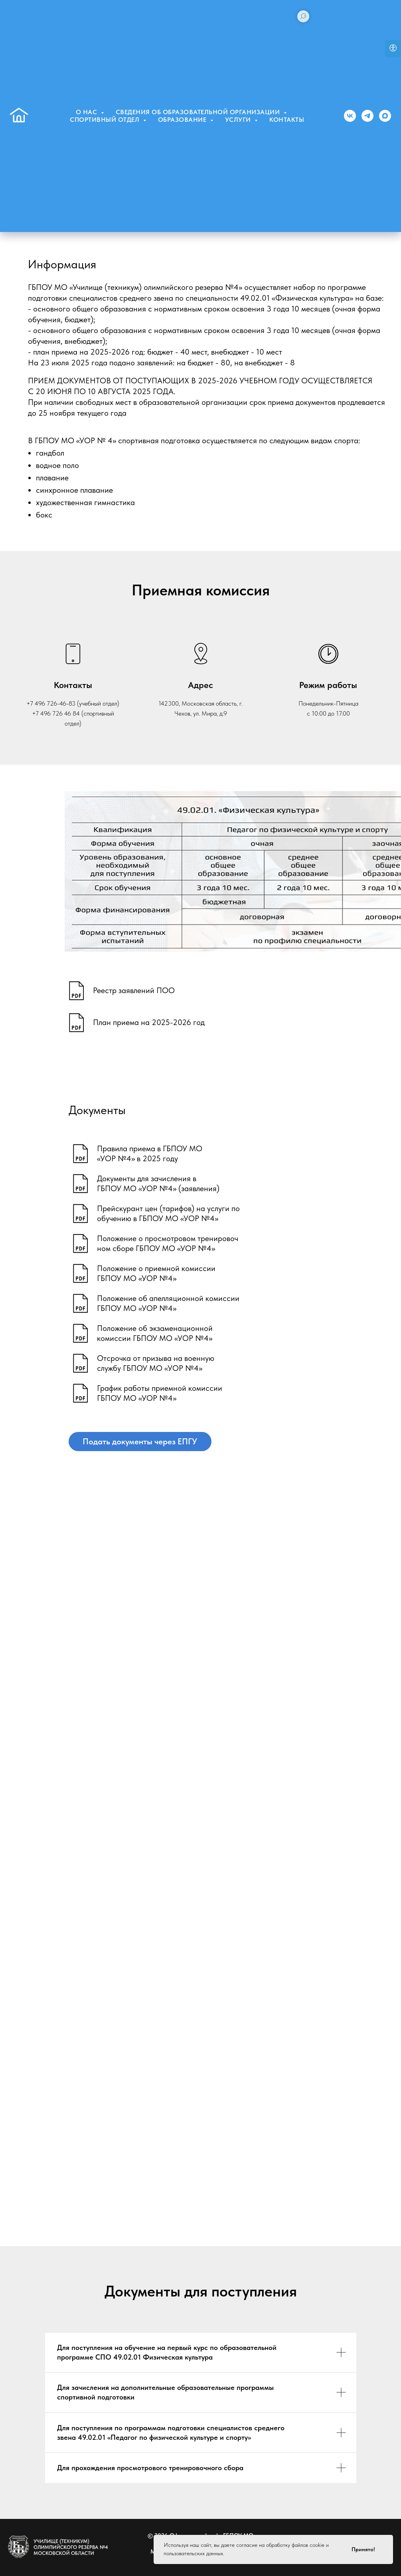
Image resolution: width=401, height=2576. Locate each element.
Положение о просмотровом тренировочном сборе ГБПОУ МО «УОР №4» (167, 1243)
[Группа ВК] (350, 116)
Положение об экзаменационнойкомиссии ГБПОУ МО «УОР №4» (155, 1333)
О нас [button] (87, 112)
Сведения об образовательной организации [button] (199, 112)
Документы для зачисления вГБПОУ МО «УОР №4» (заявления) (158, 1183)
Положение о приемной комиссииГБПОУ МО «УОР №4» (156, 1273)
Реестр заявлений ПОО (134, 990)
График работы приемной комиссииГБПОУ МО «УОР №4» (159, 1393)
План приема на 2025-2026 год (149, 1022)
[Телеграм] (367, 116)
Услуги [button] (239, 119)
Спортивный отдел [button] (105, 119)
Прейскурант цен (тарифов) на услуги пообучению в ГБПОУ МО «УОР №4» (168, 1213)
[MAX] (385, 116)
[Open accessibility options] (393, 48)
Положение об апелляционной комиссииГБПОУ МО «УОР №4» (168, 1303)
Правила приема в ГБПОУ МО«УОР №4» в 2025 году (149, 1153)
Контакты (286, 119)
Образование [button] (183, 119)
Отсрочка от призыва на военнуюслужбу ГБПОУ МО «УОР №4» (155, 1363)
